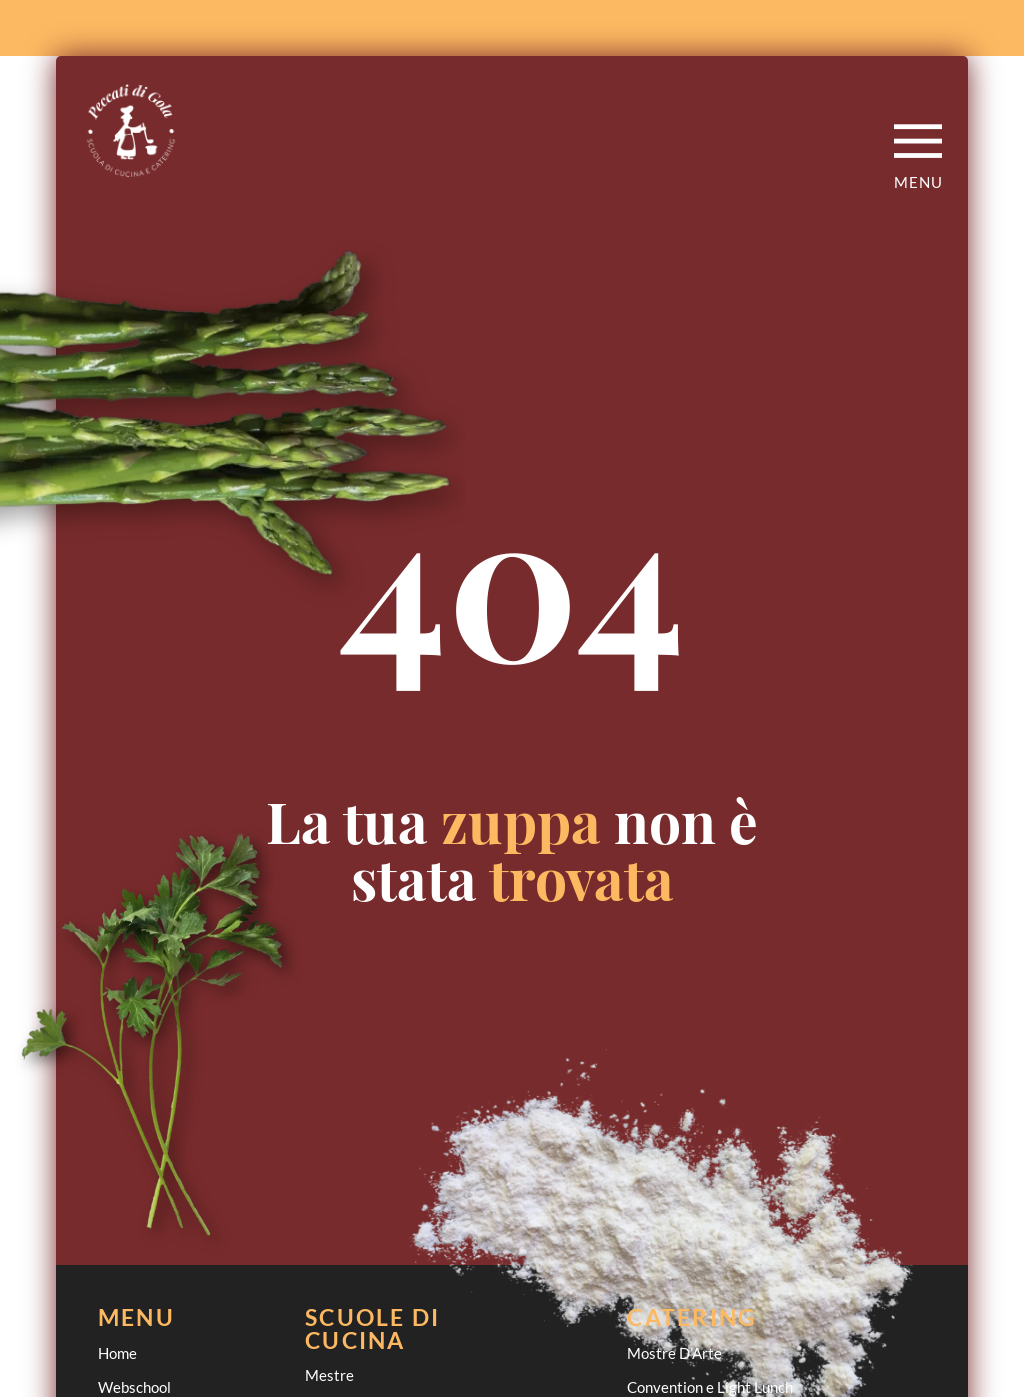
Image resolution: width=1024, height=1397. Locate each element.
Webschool (134, 1387)
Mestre (329, 1375)
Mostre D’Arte (674, 1353)
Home (117, 1353)
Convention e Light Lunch (710, 1387)
